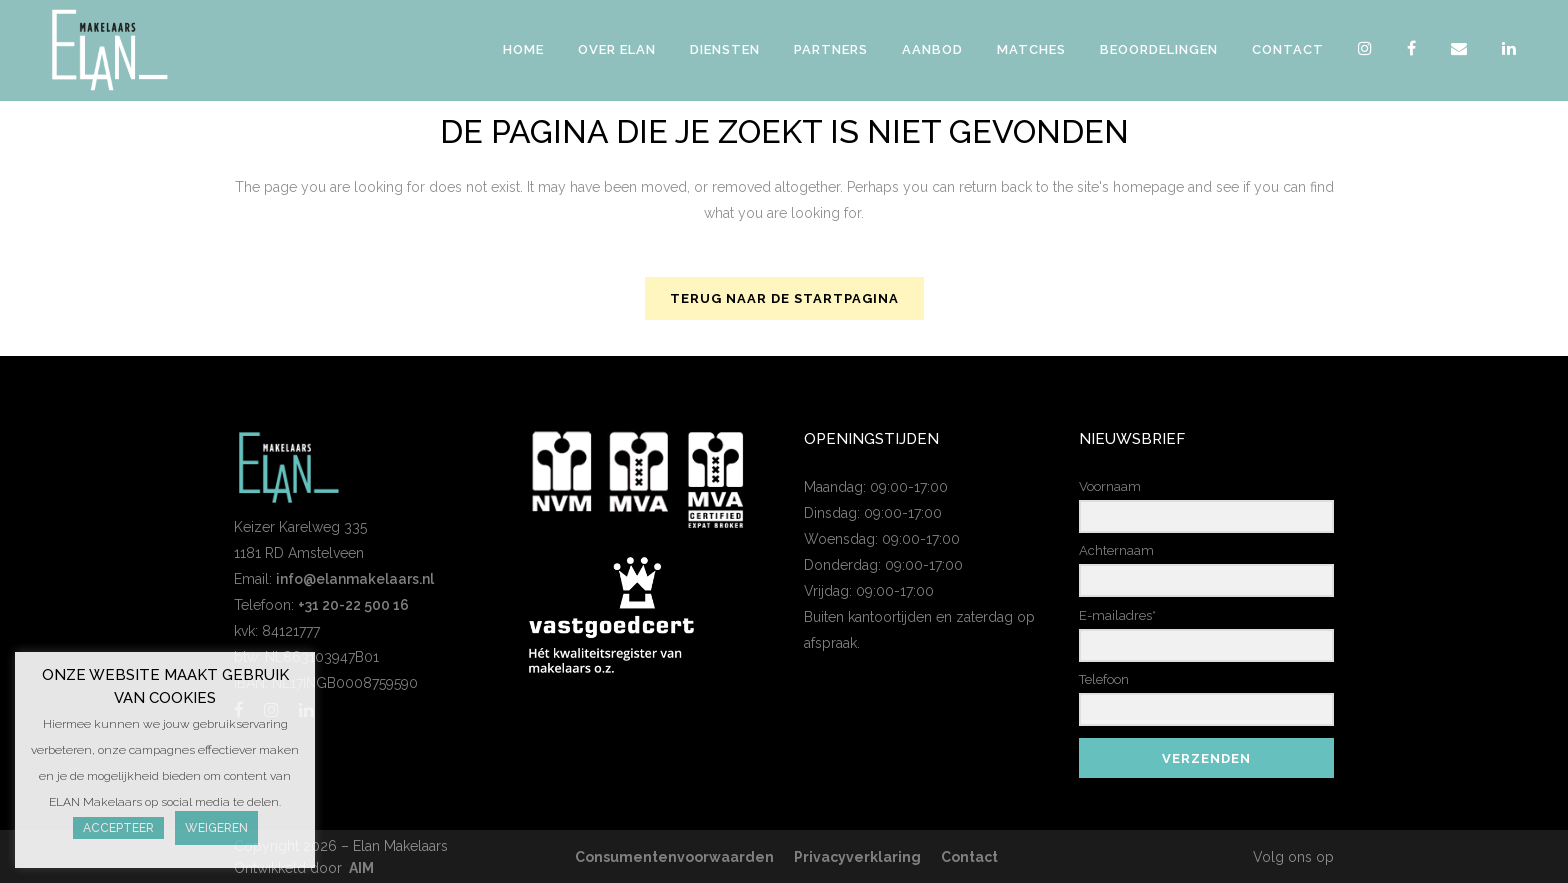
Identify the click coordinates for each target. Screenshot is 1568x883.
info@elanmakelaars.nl (355, 579)
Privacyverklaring (857, 857)
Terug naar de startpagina (784, 298)
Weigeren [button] (216, 828)
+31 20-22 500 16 (353, 605)
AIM (361, 868)
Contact (969, 857)
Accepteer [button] (118, 828)
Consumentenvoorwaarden (674, 857)
